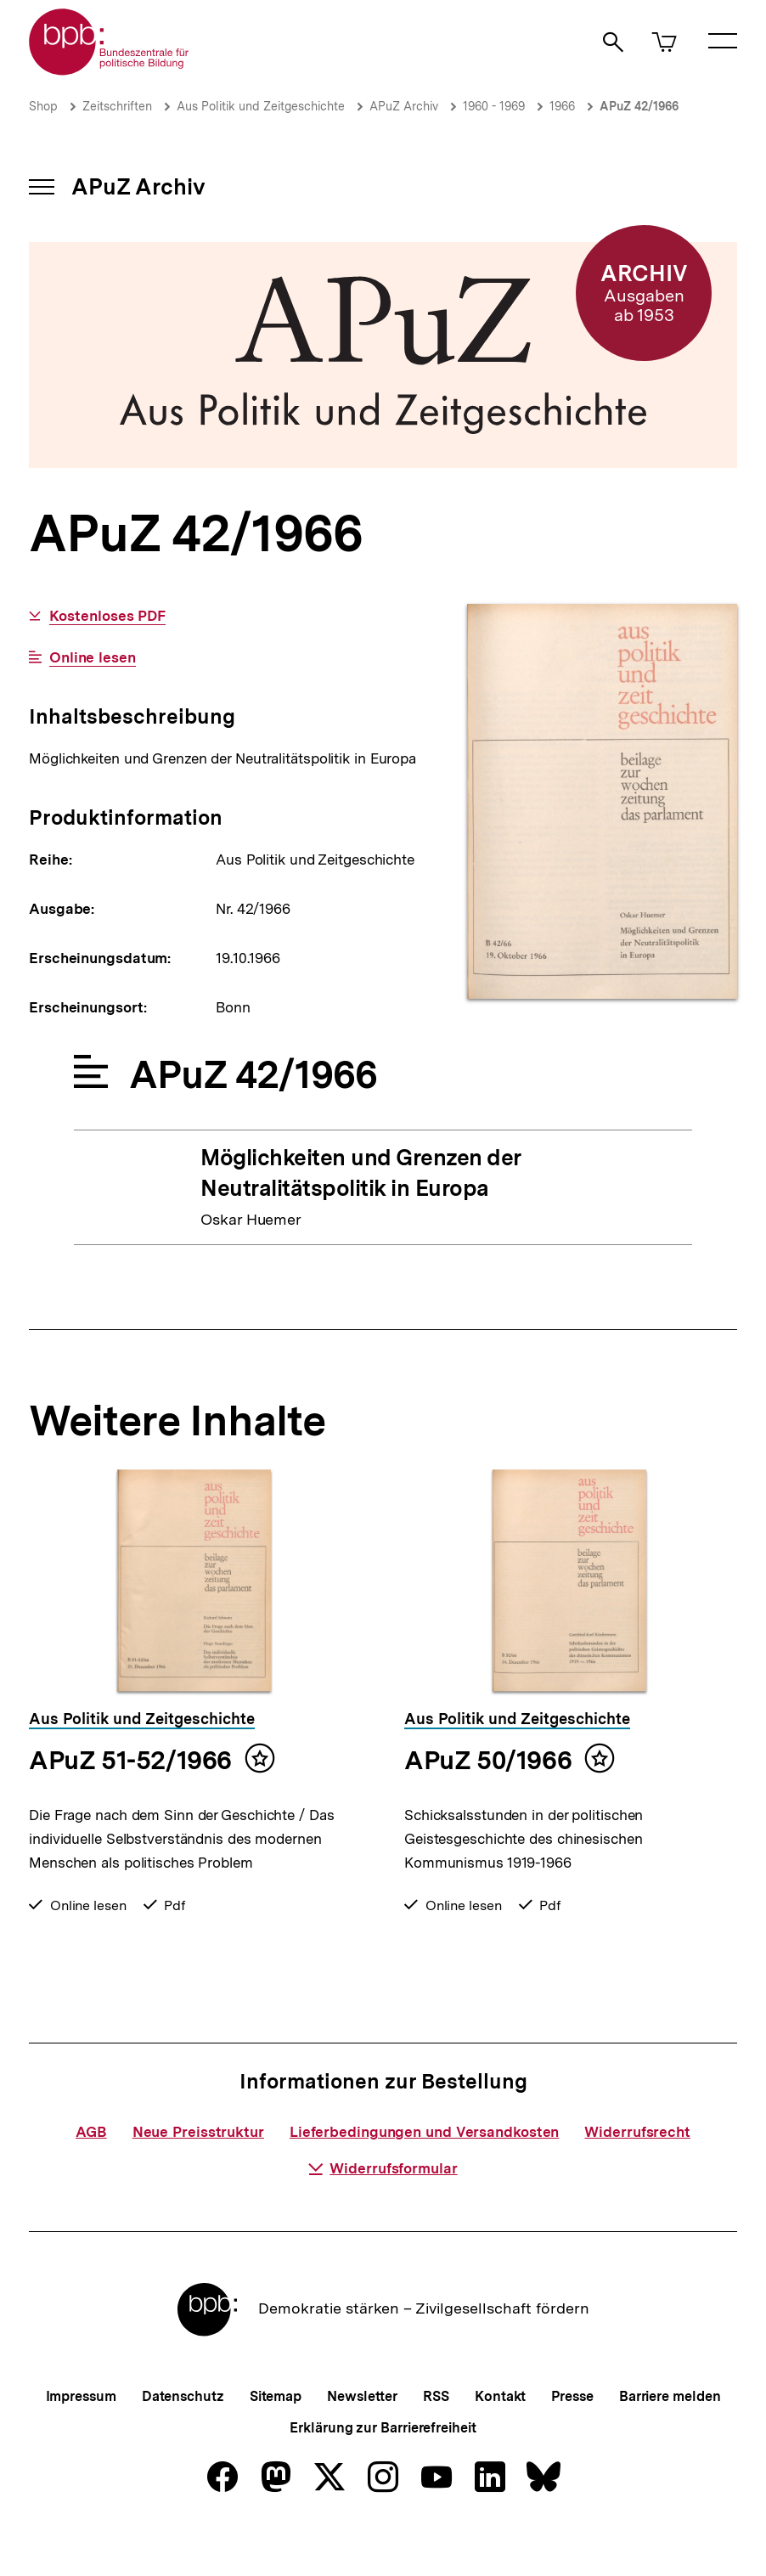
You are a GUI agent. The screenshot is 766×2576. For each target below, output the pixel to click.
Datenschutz (183, 2435)
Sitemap (275, 2435)
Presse (572, 2435)
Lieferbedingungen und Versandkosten (425, 2170)
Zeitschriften (117, 106)
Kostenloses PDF (107, 616)
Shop (43, 106)
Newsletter (362, 2435)
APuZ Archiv (403, 106)
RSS (436, 2435)
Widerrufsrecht (637, 2170)
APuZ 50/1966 (488, 1760)
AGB (91, 2170)
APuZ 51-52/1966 (130, 1760)
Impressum (81, 2435)
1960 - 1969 (494, 106)
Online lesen (92, 658)
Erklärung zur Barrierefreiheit (383, 2467)
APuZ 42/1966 (639, 106)
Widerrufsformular (382, 2207)
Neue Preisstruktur (198, 2170)
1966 (562, 106)
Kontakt (500, 2435)
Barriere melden (670, 2435)
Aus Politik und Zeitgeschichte (261, 106)
